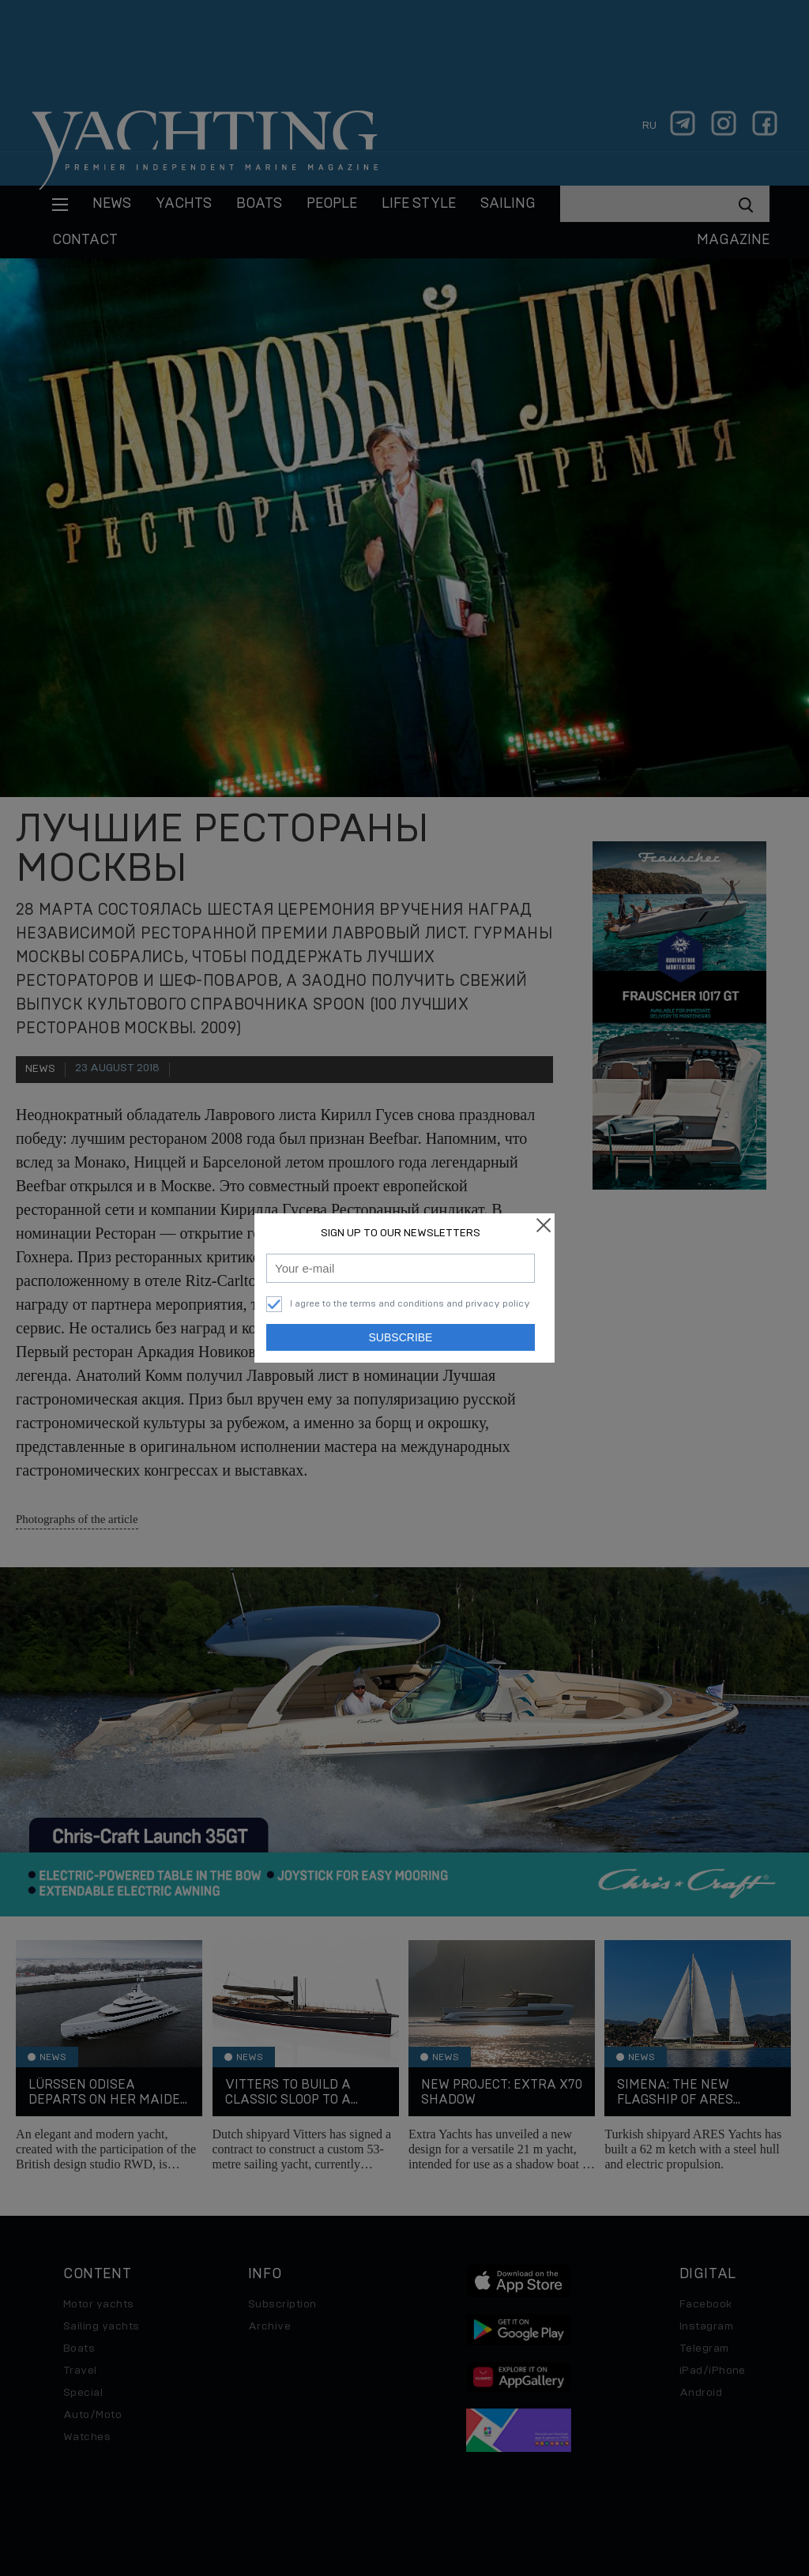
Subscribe (401, 1337)
